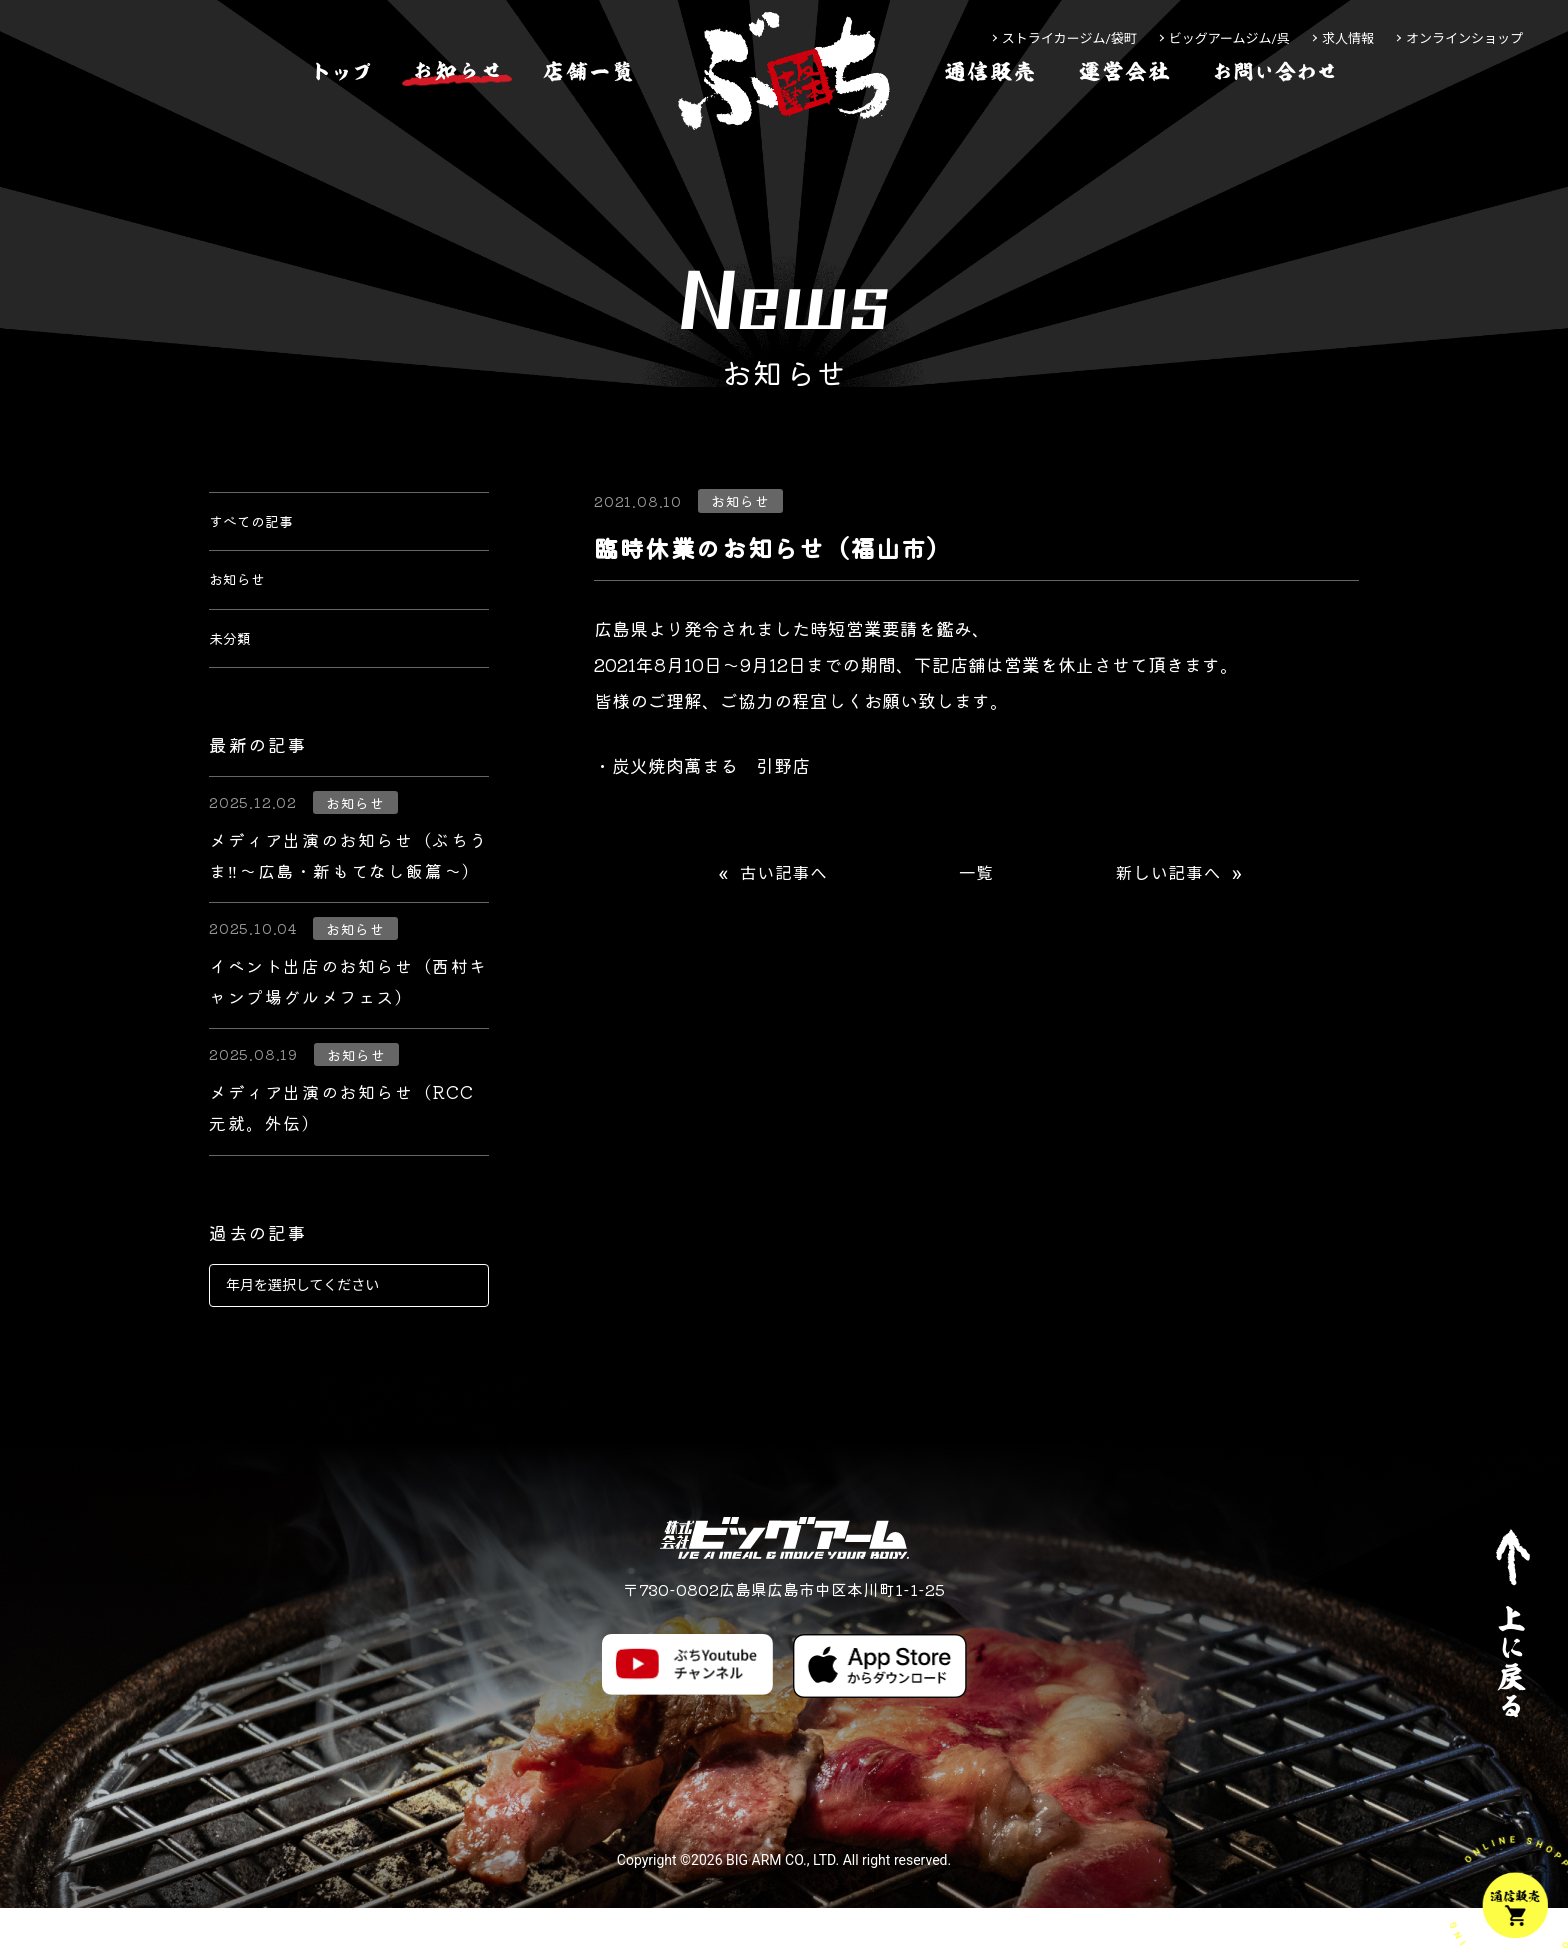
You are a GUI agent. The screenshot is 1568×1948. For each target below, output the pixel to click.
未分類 (236, 672)
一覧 (976, 873)
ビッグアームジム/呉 (1229, 38)
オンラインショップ (1464, 38)
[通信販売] (990, 133)
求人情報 (1348, 38)
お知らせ (245, 600)
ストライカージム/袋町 (1069, 38)
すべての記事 (263, 528)
